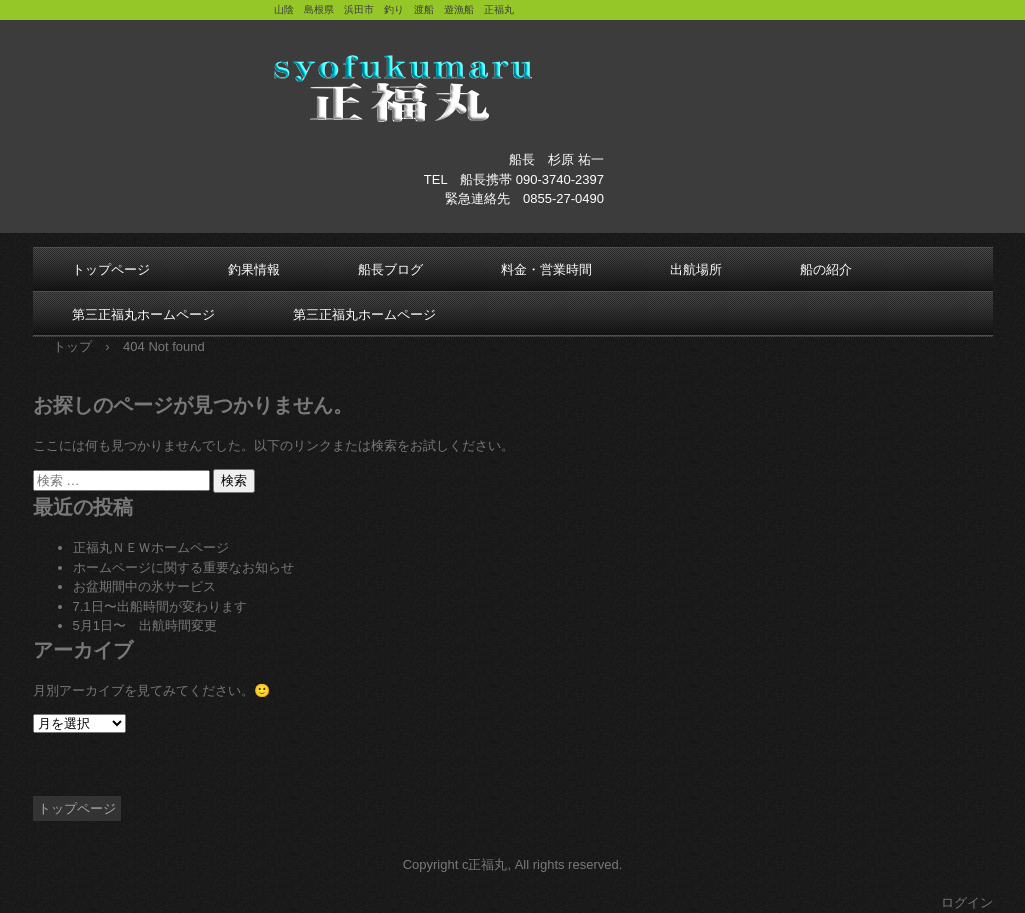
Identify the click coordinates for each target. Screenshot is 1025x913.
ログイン (967, 902)
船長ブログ (390, 269)
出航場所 (696, 269)
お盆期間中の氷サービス (144, 586)
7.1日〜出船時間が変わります (160, 606)
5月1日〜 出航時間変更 (145, 625)
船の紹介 (826, 269)
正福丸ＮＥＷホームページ (151, 547)
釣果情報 (254, 269)
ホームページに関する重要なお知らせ (183, 567)
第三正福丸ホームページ (143, 314)
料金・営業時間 (546, 269)
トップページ (111, 269)
